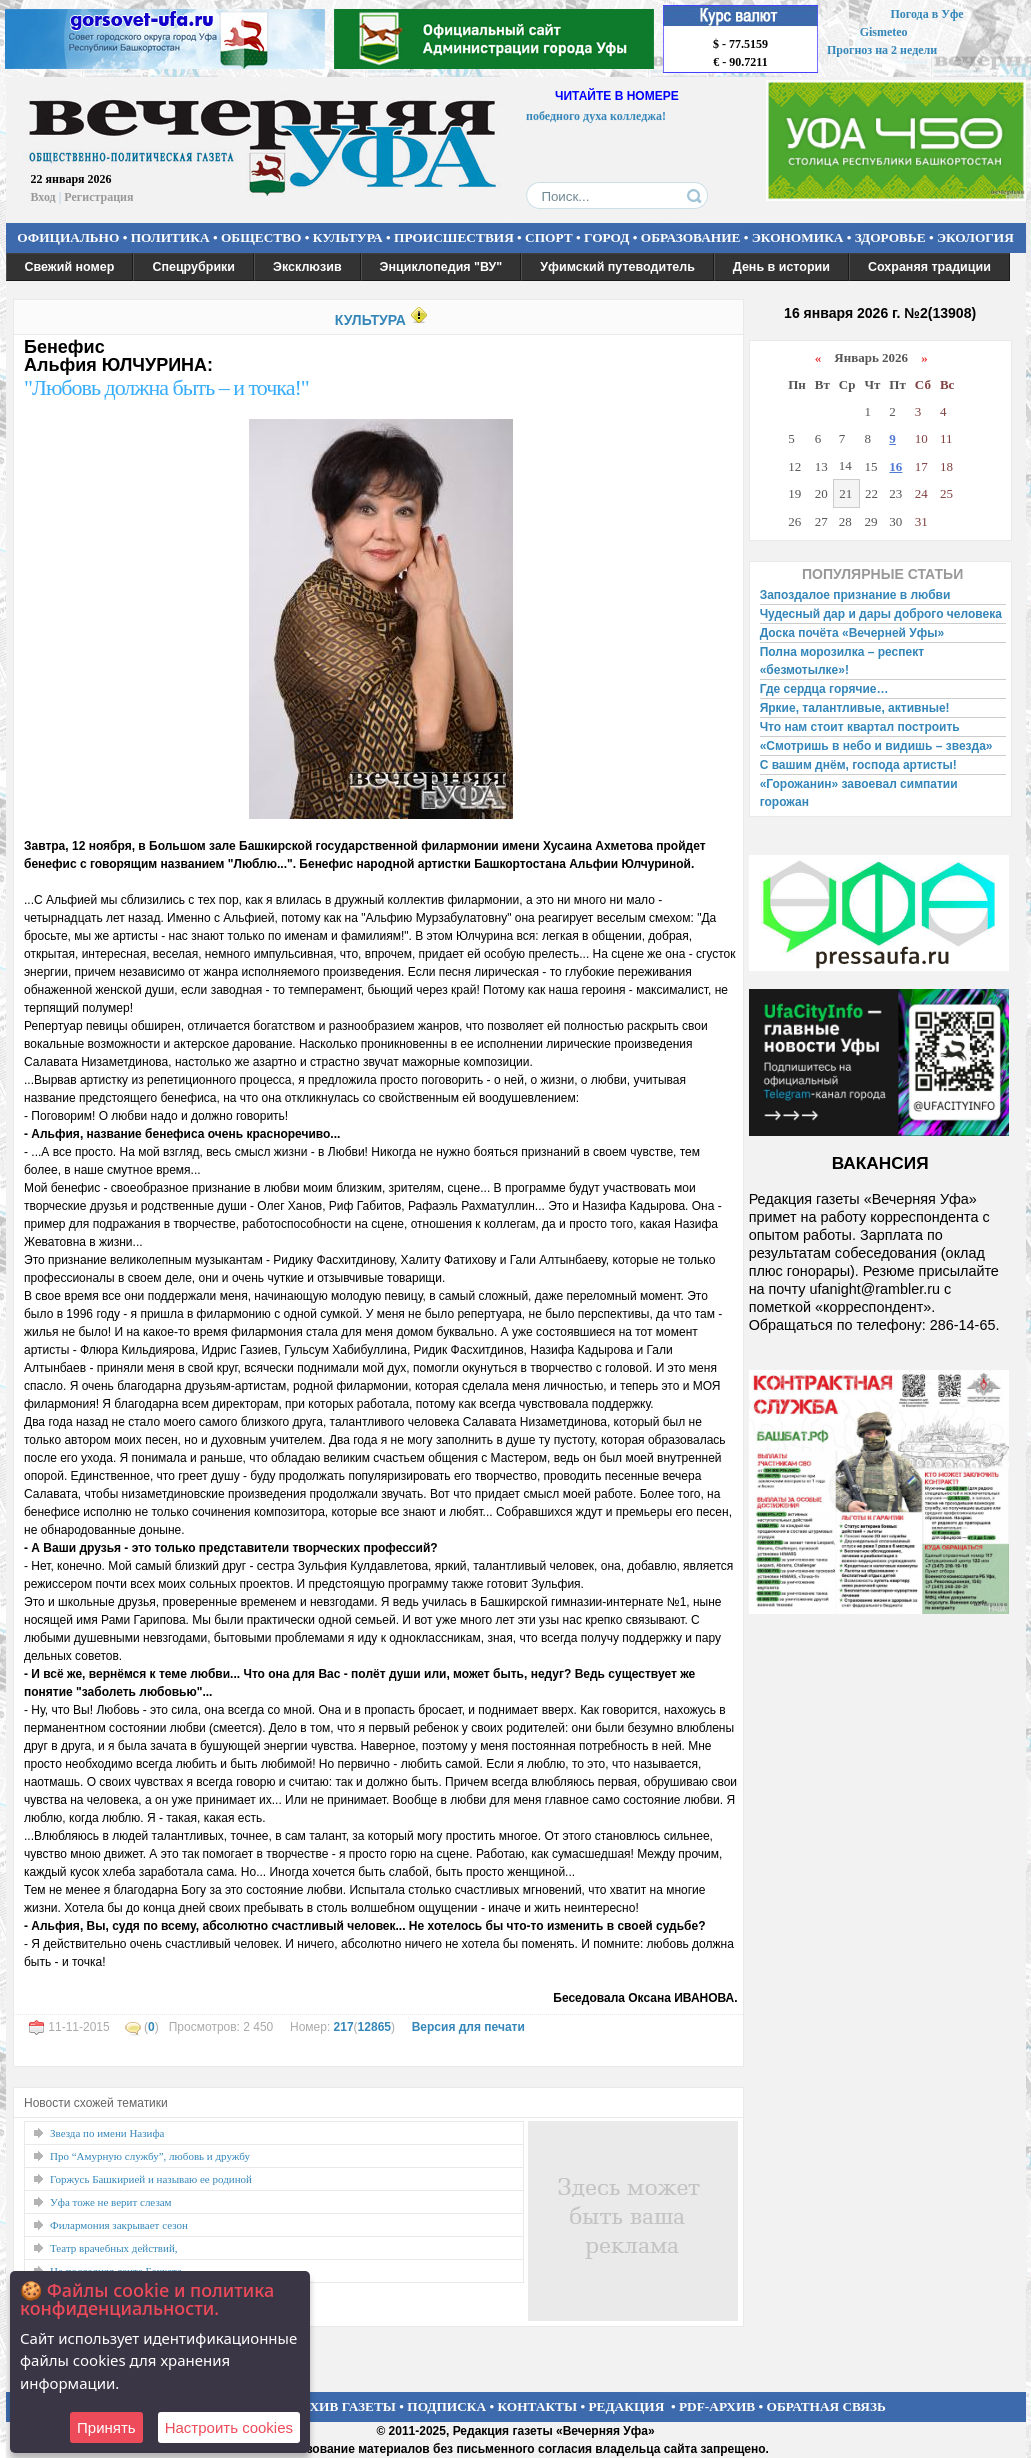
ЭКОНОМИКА (798, 237)
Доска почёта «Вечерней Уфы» (852, 633)
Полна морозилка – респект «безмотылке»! (842, 661)
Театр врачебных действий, (114, 2248)
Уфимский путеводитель (617, 267)
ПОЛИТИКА (170, 237)
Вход (43, 197)
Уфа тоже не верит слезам (111, 2202)
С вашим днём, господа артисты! (858, 765)
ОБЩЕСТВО (261, 237)
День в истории (781, 267)
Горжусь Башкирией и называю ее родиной (151, 2179)
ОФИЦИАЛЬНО (68, 237)
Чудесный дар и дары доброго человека (881, 614)
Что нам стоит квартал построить (860, 727)
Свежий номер (70, 267)
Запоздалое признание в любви (855, 595)
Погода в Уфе (926, 14)
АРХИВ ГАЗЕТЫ (344, 2406)
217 (344, 2027)
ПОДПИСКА (446, 2406)
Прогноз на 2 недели (882, 50)
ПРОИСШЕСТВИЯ (454, 237)
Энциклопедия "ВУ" (441, 267)
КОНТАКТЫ (538, 2406)
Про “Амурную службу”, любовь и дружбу (150, 2156)
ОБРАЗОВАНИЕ (691, 237)
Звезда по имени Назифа (107, 2133)
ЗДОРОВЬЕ (890, 237)
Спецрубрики (193, 267)
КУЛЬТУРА (348, 237)
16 (895, 466)
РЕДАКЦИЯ (626, 2406)
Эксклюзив (307, 267)
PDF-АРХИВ (717, 2406)
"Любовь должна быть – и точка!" (166, 387)
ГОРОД (606, 237)
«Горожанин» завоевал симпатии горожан (859, 793)
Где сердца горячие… (824, 689)
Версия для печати (468, 2027)
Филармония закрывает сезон (119, 2225)
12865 (374, 2027)
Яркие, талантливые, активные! (855, 708)
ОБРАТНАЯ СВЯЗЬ (826, 2406)
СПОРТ (549, 237)
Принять (106, 2427)
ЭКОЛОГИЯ (975, 237)
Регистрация (98, 197)
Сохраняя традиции (929, 267)
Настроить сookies (229, 2427)
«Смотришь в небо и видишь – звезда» (876, 746)
